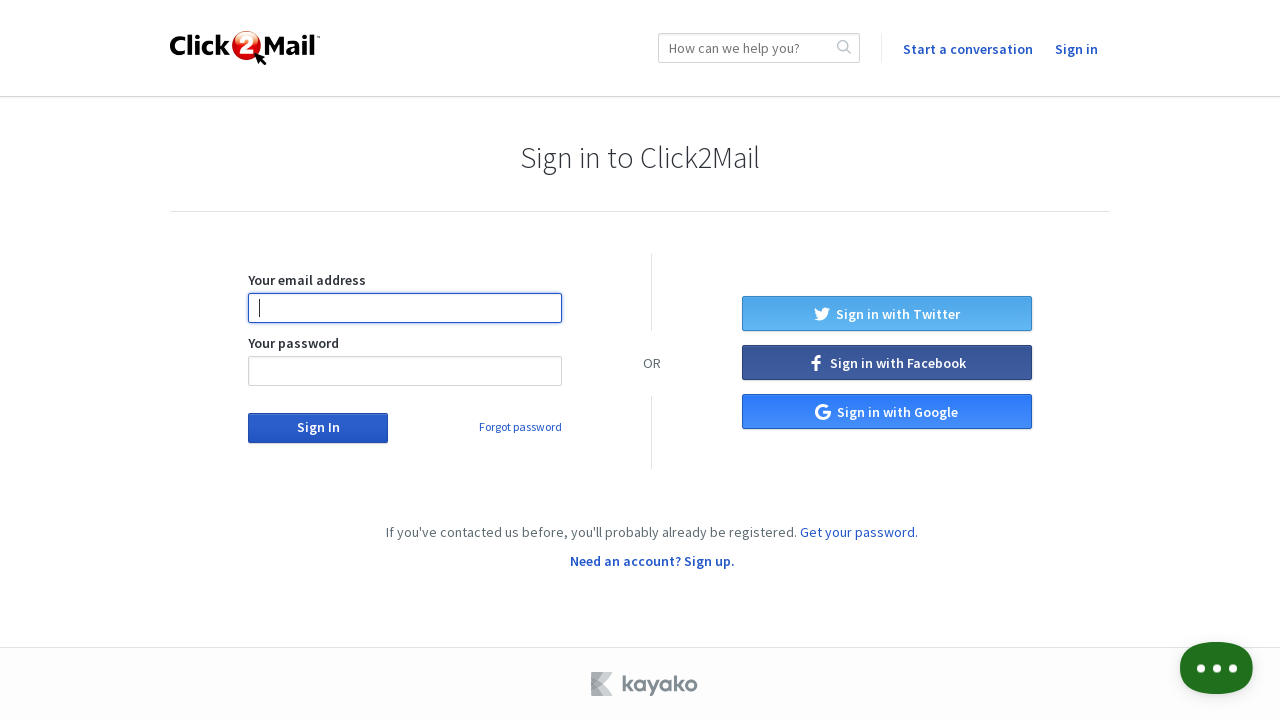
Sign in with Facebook (887, 363)
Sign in (1076, 49)
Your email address (404, 297)
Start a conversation (968, 49)
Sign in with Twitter (887, 314)
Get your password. (859, 532)
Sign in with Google (886, 412)
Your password (404, 360)
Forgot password (520, 426)
